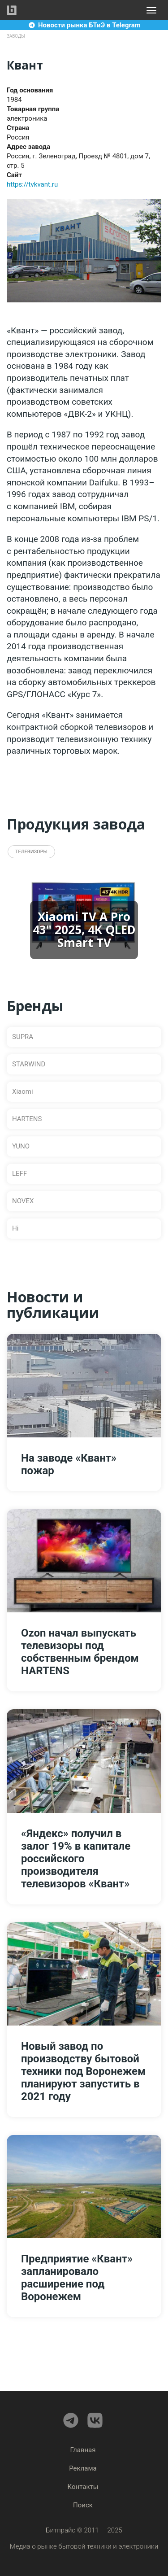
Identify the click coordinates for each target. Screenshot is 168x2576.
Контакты (83, 2487)
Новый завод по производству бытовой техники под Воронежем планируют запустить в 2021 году (83, 2071)
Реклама (83, 2468)
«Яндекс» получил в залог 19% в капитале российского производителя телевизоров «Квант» (75, 1858)
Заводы (16, 36)
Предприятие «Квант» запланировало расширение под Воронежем (77, 2278)
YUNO (21, 1146)
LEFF (19, 1174)
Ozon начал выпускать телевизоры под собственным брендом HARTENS (80, 1652)
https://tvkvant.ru (32, 184)
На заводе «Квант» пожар (68, 1464)
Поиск (83, 2505)
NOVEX (23, 1201)
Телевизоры (31, 852)
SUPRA (22, 1037)
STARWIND (28, 1064)
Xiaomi (22, 1091)
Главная (82, 2450)
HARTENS (27, 1119)
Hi (15, 1228)
